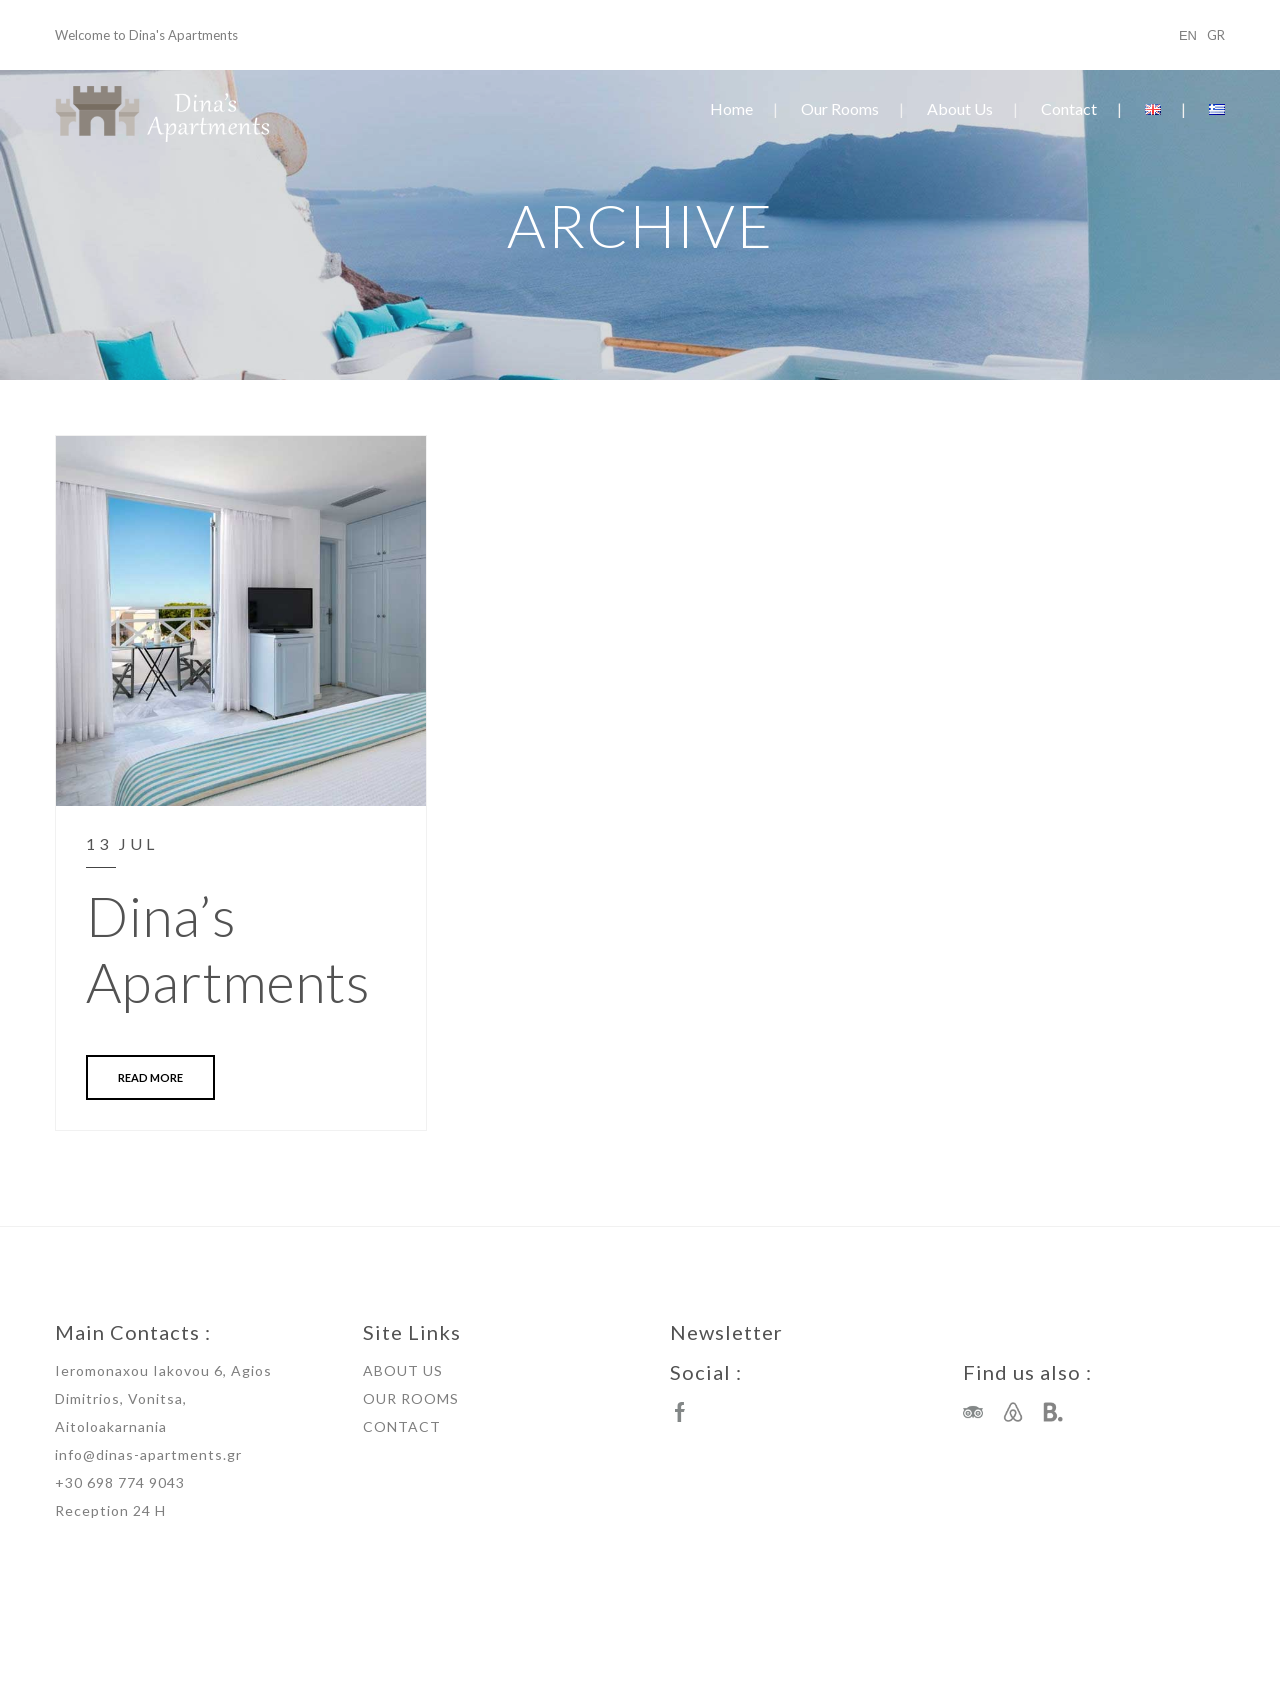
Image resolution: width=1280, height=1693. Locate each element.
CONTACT (402, 1426)
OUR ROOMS (411, 1398)
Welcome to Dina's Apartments (146, 35)
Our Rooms (840, 108)
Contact (1069, 108)
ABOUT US (403, 1370)
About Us (960, 108)
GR (1216, 35)
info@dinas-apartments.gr (148, 1454)
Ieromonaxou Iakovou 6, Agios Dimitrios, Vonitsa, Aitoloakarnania (163, 1398)
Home (731, 108)
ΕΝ (1188, 35)
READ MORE (150, 1077)
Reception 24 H (110, 1510)
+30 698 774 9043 (120, 1482)
